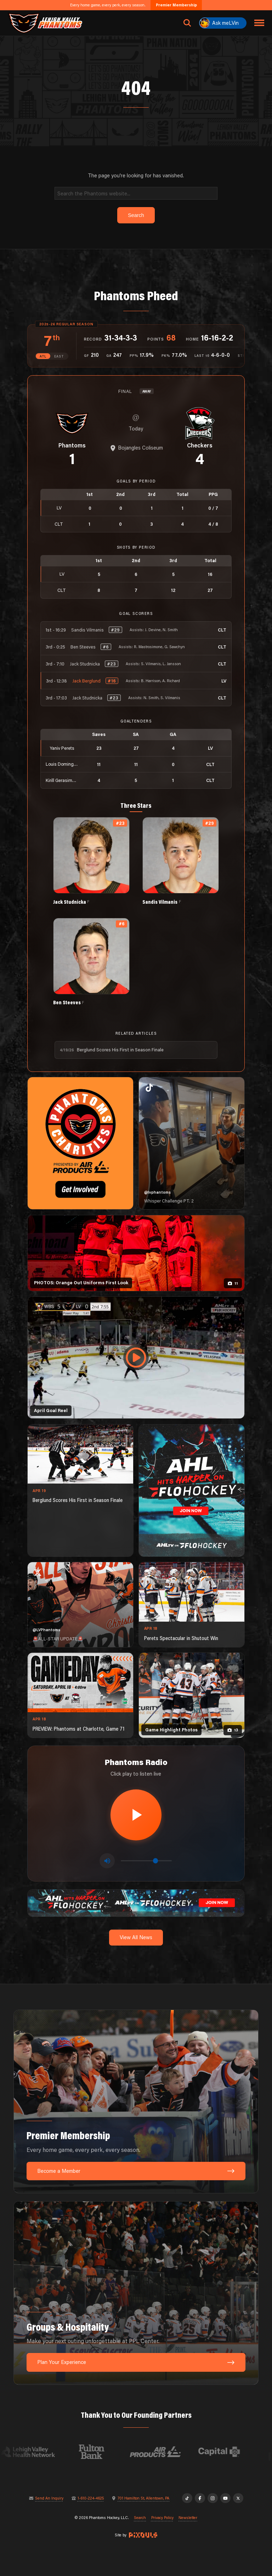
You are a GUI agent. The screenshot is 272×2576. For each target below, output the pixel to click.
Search (140, 2518)
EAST (59, 356)
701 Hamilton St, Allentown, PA (143, 2498)
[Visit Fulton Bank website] (104, 2452)
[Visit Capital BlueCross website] (231, 2452)
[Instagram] (213, 2498)
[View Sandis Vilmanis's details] (180, 861)
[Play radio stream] (136, 1814)
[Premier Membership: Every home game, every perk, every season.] (135, 2101)
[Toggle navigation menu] (259, 23)
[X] (238, 2498)
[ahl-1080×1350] (191, 1490)
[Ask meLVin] (222, 23)
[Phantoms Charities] (80, 1143)
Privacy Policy (162, 2518)
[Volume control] (146, 1861)
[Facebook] (200, 2498)
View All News (136, 1937)
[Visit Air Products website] (167, 2452)
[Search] (136, 193)
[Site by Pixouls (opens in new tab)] (143, 2534)
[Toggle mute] (107, 1860)
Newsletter (187, 2518)
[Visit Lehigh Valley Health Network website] (40, 2452)
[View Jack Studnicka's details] (91, 861)
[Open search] (187, 23)
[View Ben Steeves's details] (91, 962)
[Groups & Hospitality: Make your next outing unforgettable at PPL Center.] (135, 2293)
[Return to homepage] (45, 23)
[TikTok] (187, 2498)
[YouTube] (225, 2498)
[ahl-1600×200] (136, 1902)
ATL (43, 356)
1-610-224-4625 (91, 2498)
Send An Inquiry (49, 2498)
